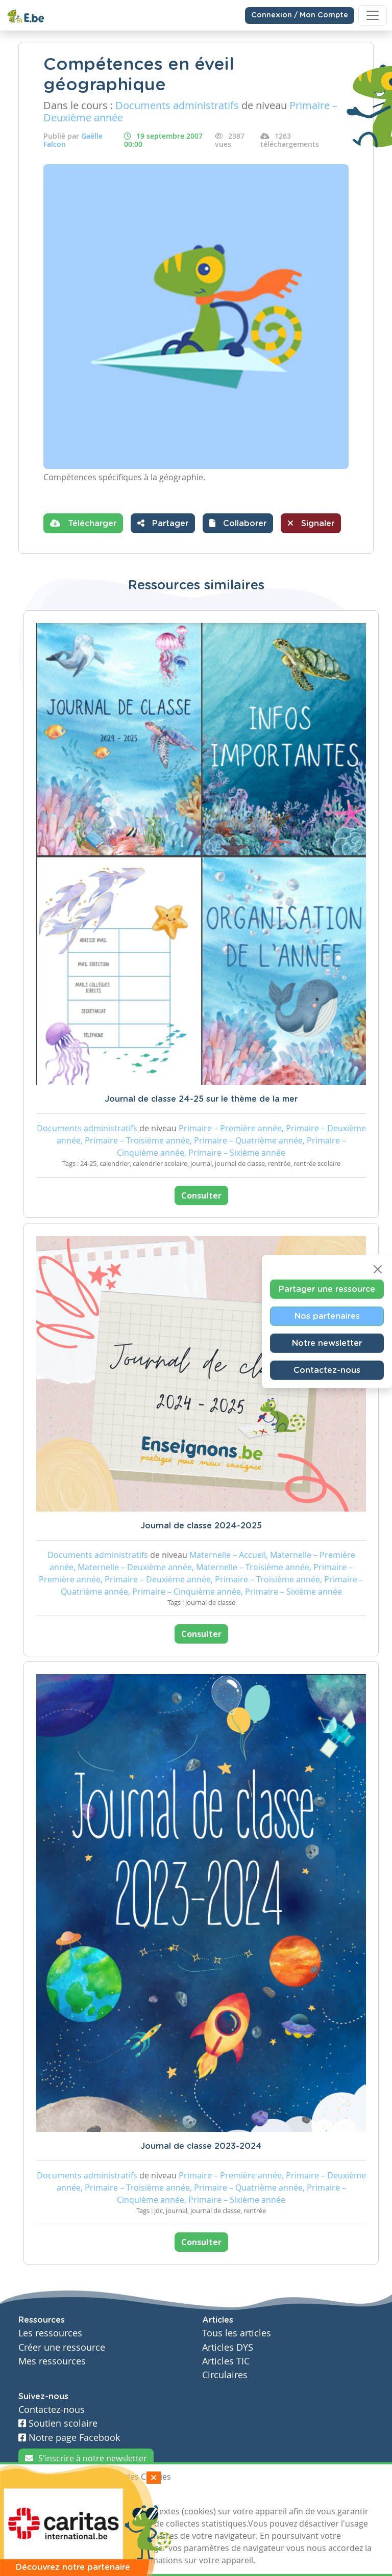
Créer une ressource (61, 2347)
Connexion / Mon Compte (299, 15)
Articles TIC (226, 2361)
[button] (238, 523)
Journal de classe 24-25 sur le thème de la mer (201, 1099)
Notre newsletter (327, 1343)
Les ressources (50, 2333)
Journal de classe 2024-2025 (201, 1526)
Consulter (201, 1195)
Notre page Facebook (69, 2437)
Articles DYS (227, 2347)
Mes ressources (52, 2361)
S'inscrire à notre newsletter (86, 2458)
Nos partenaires (327, 1316)
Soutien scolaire (57, 2423)
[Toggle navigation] (372, 15)
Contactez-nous (326, 1370)
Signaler (310, 523)
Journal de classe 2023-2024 (201, 2146)
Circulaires (225, 2375)
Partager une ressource (327, 1289)
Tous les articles (236, 2333)
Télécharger (83, 523)
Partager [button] (162, 523)
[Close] (378, 1269)
